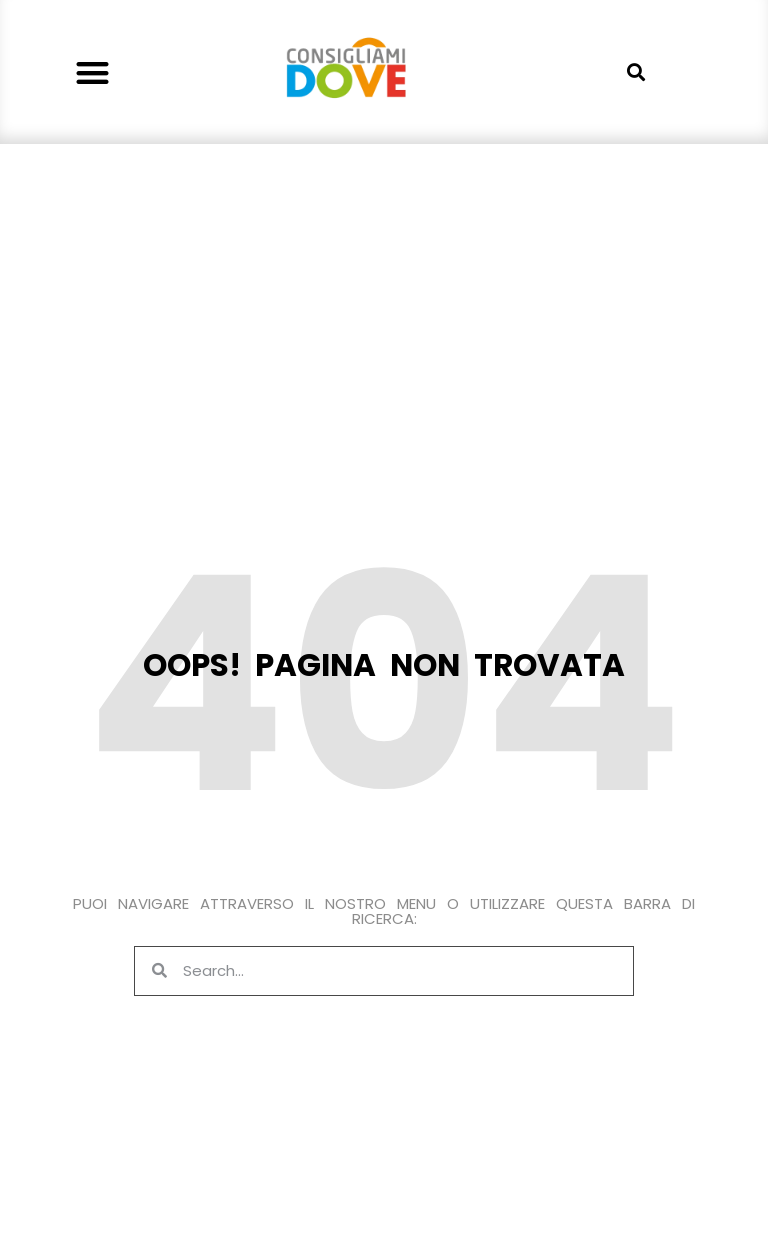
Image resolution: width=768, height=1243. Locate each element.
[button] (93, 72)
